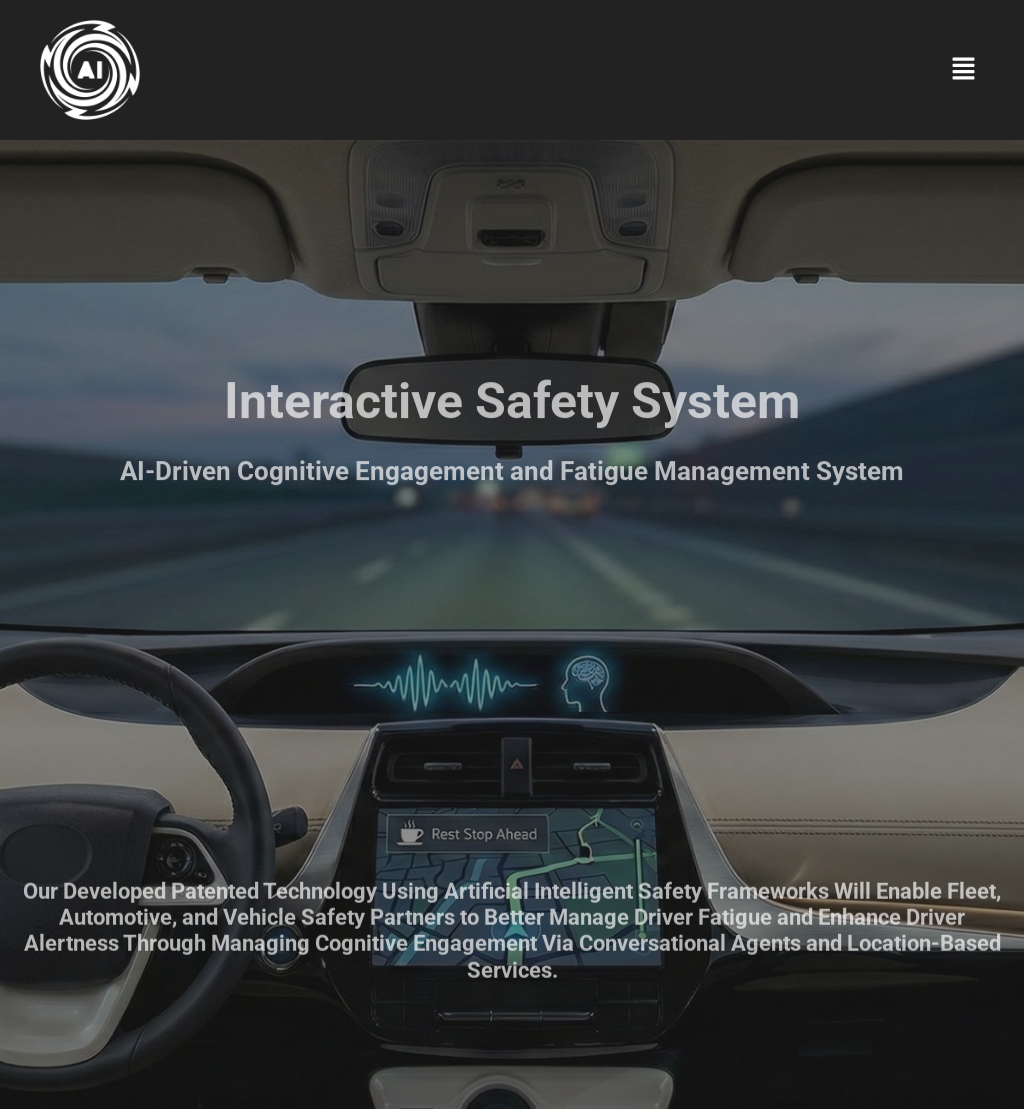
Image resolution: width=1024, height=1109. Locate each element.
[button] (964, 69)
